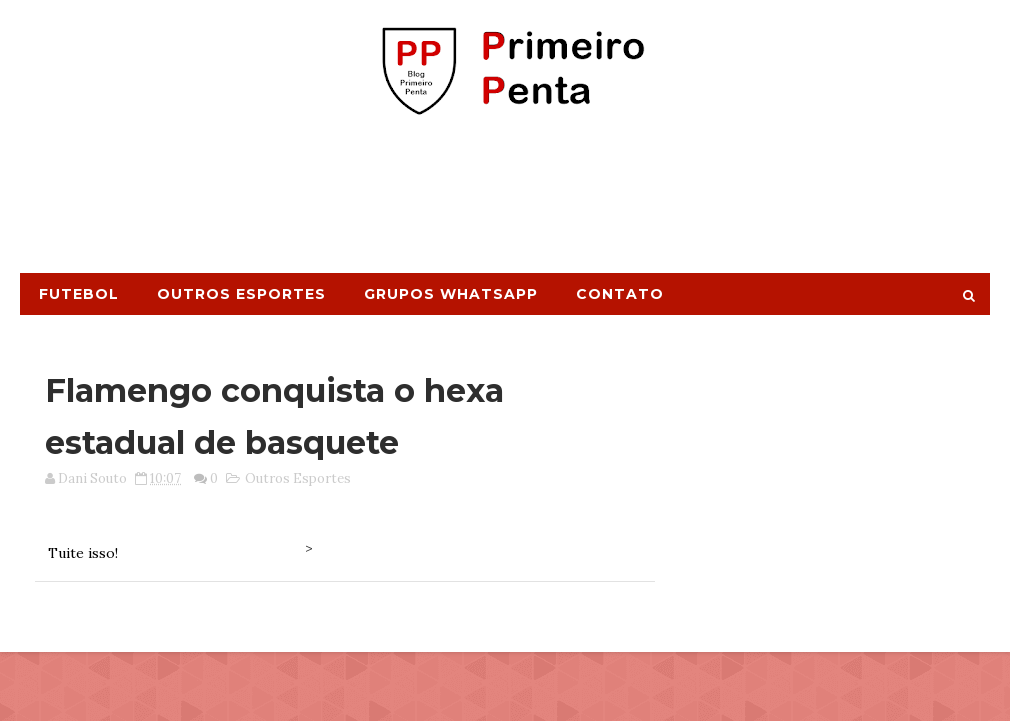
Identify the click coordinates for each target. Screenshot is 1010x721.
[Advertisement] (505, 203)
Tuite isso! (83, 553)
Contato (620, 294)
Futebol (79, 294)
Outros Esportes (241, 294)
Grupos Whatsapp (451, 294)
